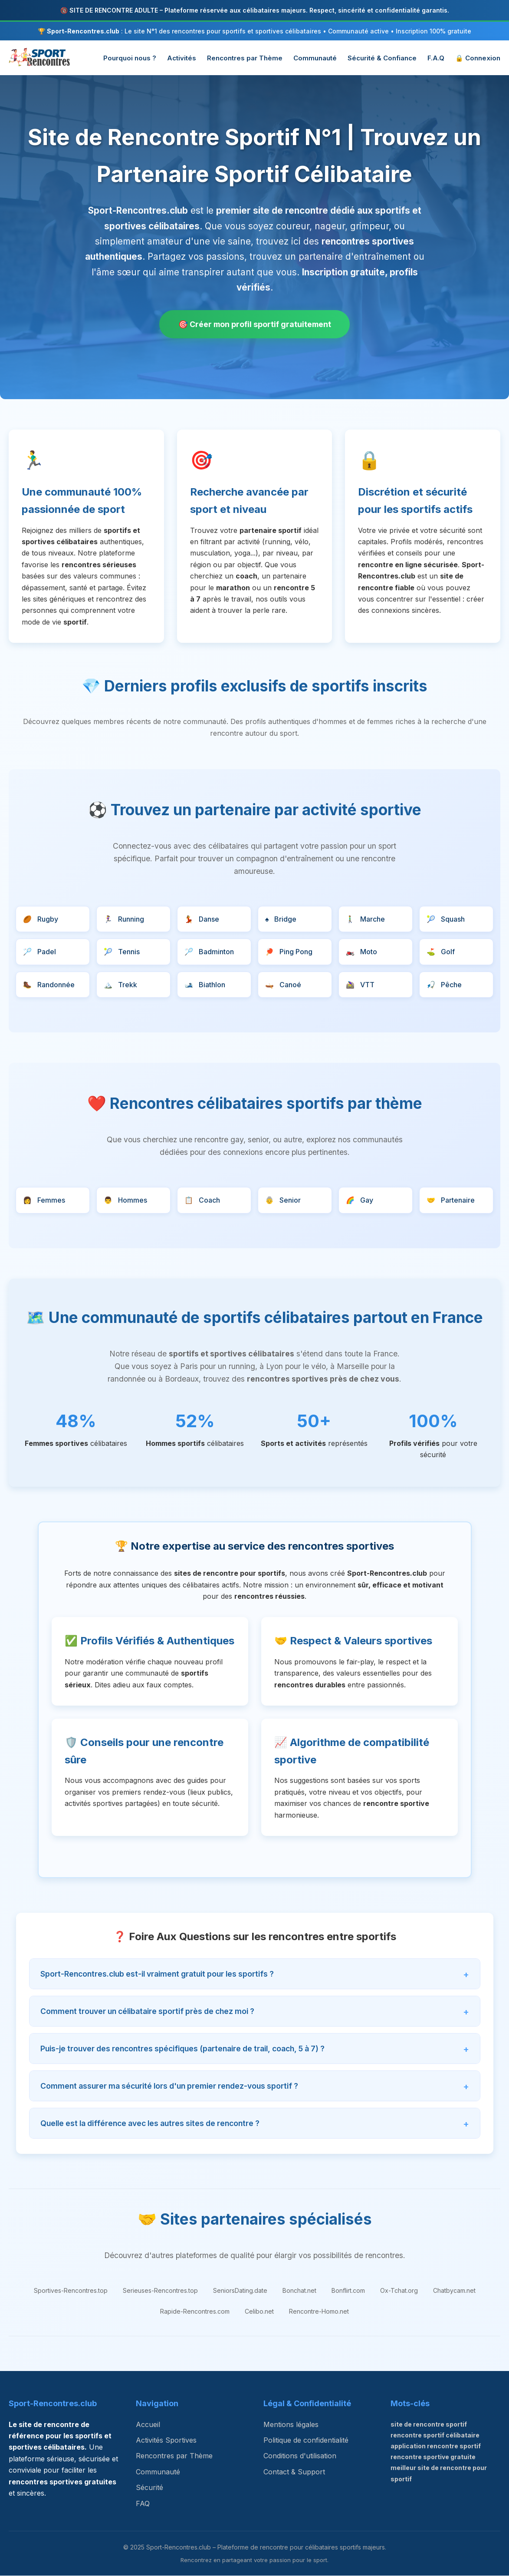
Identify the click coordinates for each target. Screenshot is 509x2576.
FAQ (143, 2503)
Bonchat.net (299, 2291)
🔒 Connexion (477, 58)
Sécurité (149, 2487)
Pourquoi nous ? (129, 58)
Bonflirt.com (348, 2291)
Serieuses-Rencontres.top (160, 2291)
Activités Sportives (166, 2440)
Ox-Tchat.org (399, 2291)
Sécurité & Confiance (382, 58)
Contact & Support (294, 2472)
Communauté (315, 58)
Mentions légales (291, 2424)
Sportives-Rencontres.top (71, 2291)
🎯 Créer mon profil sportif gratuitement (254, 324)
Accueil (148, 2424)
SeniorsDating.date (240, 2291)
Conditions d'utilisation (299, 2456)
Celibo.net (259, 2311)
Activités (181, 58)
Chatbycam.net (454, 2291)
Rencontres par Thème (244, 58)
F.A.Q (435, 58)
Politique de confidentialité (305, 2440)
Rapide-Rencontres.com (195, 2311)
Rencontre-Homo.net (319, 2311)
